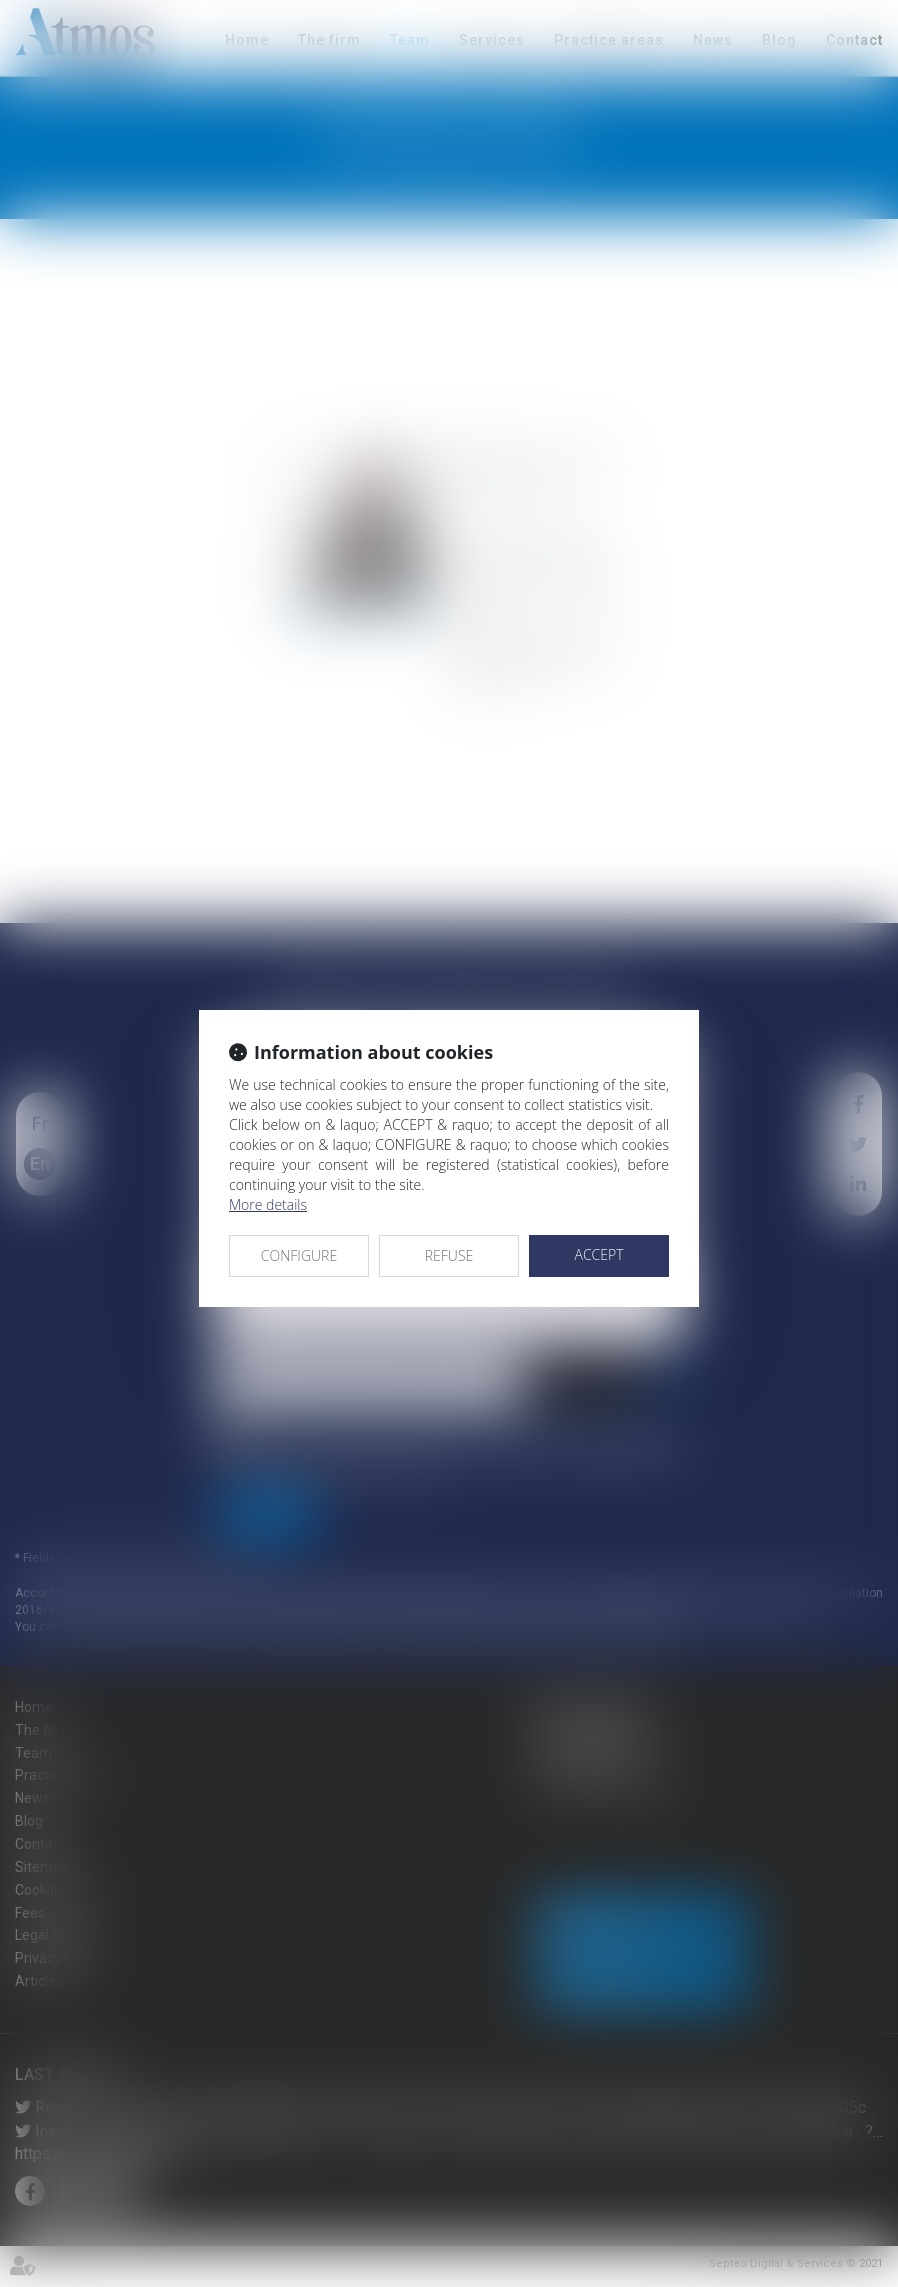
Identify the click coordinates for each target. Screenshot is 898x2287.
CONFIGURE (299, 1255)
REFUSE (449, 1255)
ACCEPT (598, 1254)
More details (268, 1204)
